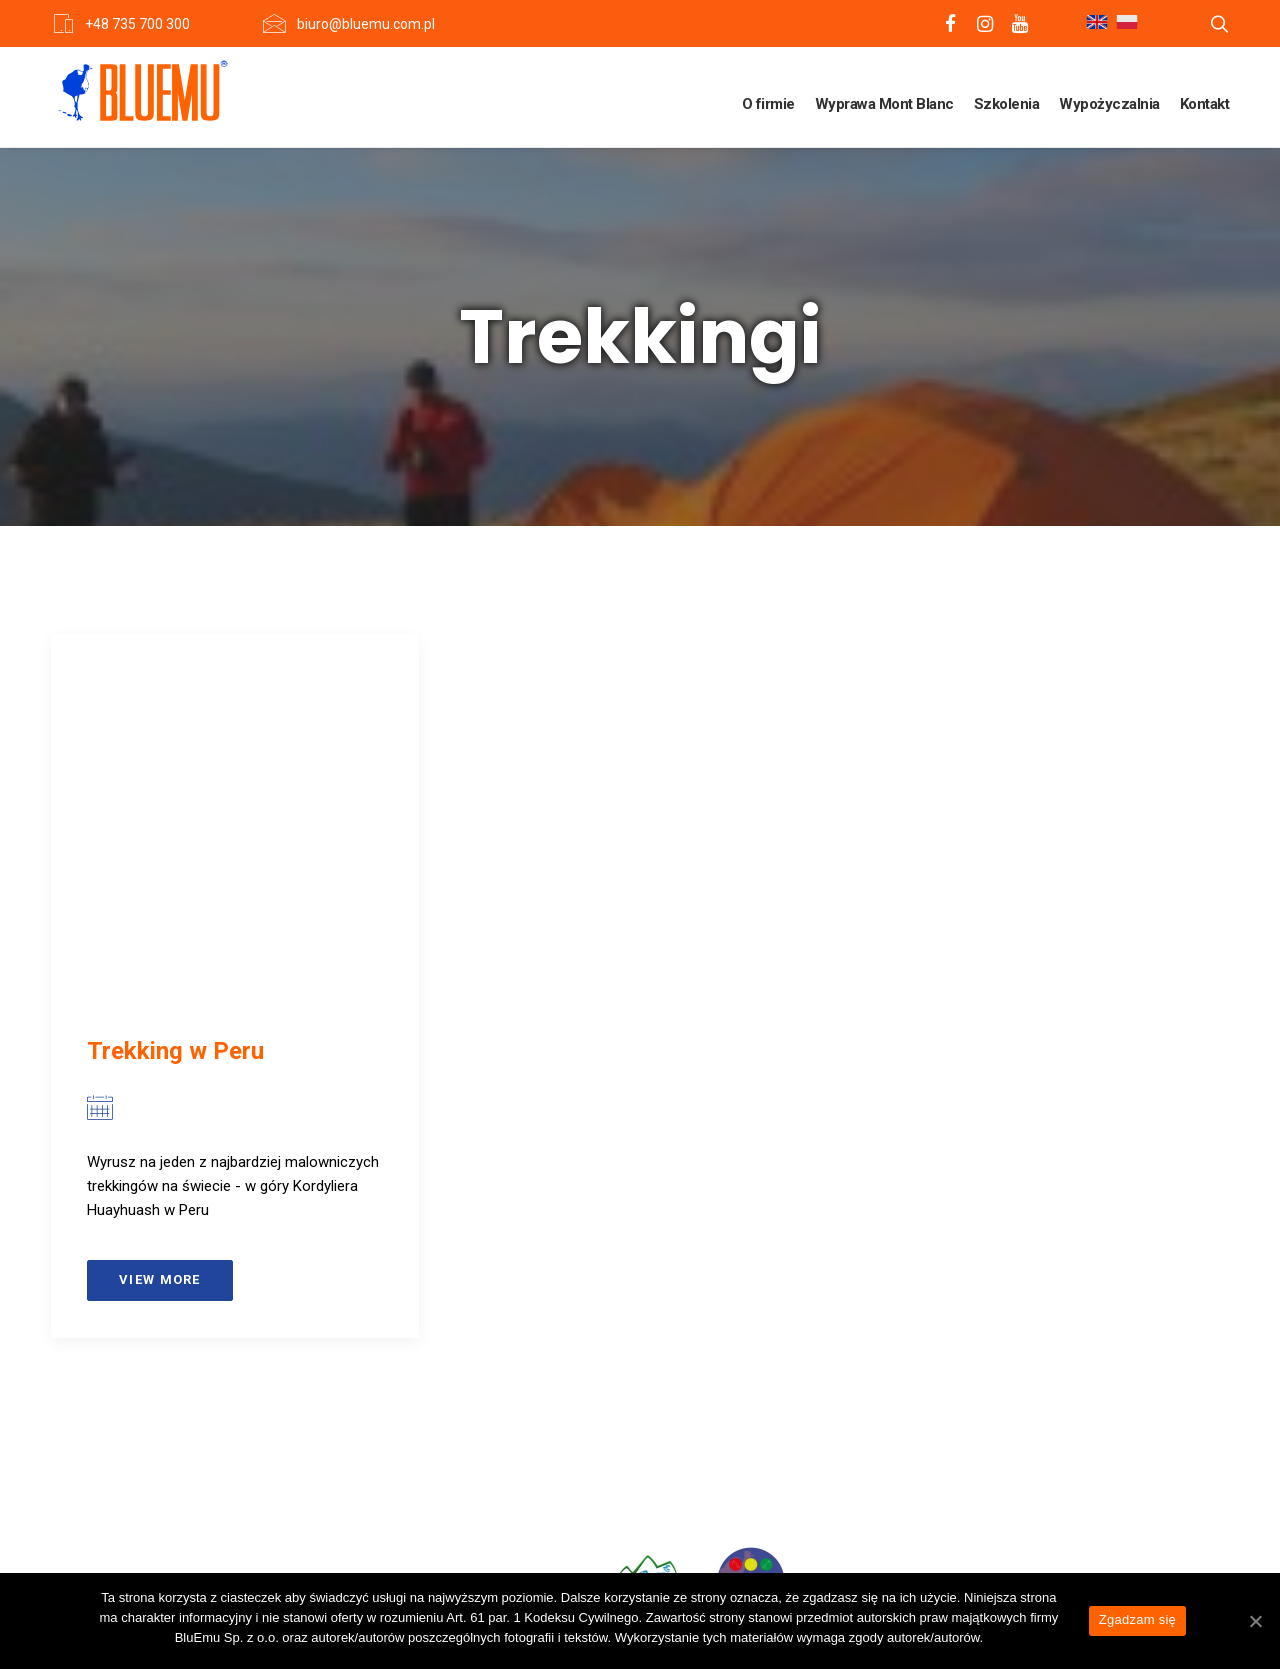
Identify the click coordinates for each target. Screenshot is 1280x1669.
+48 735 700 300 (137, 24)
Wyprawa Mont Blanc (884, 104)
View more (160, 1279)
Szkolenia (1007, 104)
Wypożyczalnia (1109, 104)
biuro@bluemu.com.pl (366, 24)
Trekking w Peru (175, 1051)
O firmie (768, 104)
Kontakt (1205, 104)
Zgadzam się (1137, 1619)
